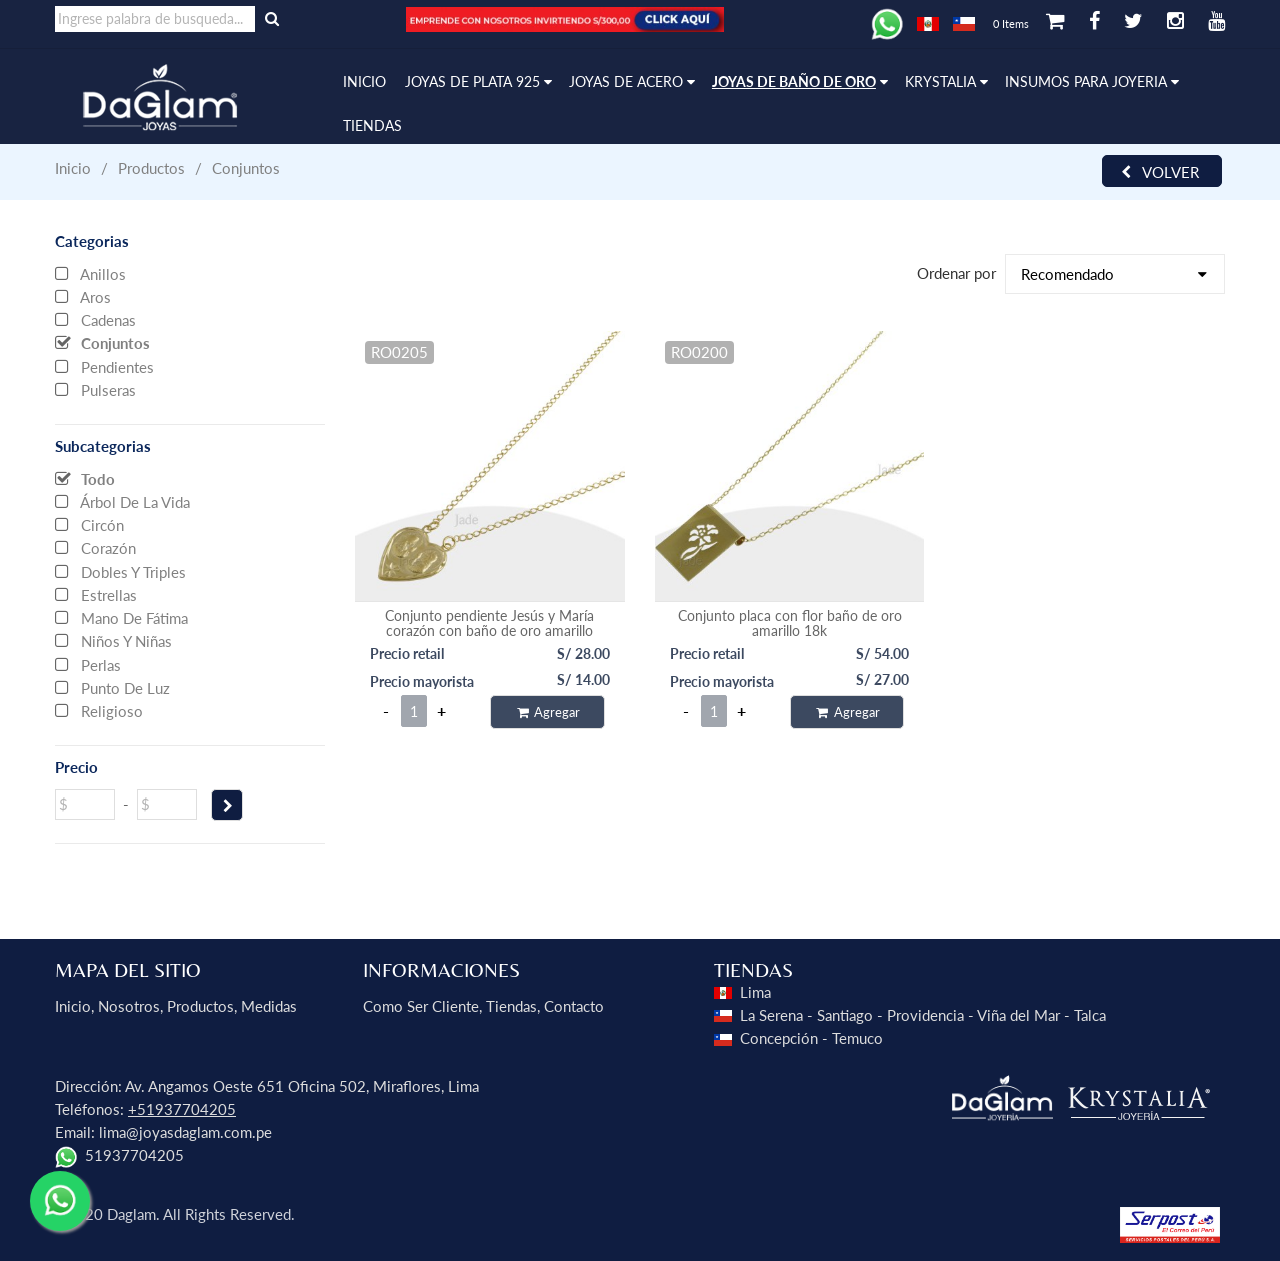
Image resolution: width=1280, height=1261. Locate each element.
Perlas (88, 664)
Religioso (99, 710)
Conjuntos (102, 342)
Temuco (857, 1038)
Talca (1090, 1015)
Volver (1160, 172)
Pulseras (95, 389)
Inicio (73, 168)
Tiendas (511, 1006)
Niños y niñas (113, 640)
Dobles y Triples (120, 571)
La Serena (771, 1015)
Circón (89, 524)
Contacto (574, 1006)
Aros (83, 296)
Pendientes (104, 366)
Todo (85, 478)
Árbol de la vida (122, 501)
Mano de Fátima (121, 617)
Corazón (95, 547)
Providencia (925, 1015)
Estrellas (96, 594)
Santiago (845, 1015)
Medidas (269, 1006)
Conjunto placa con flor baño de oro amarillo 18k (790, 623)
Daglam (131, 1214)
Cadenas (95, 319)
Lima (755, 992)
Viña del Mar (1018, 1015)
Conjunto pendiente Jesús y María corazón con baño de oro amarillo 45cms (489, 630)
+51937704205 (182, 1109)
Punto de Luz (112, 687)
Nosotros (129, 1006)
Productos (200, 1006)
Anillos (90, 273)
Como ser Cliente (421, 1006)
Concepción (779, 1038)
